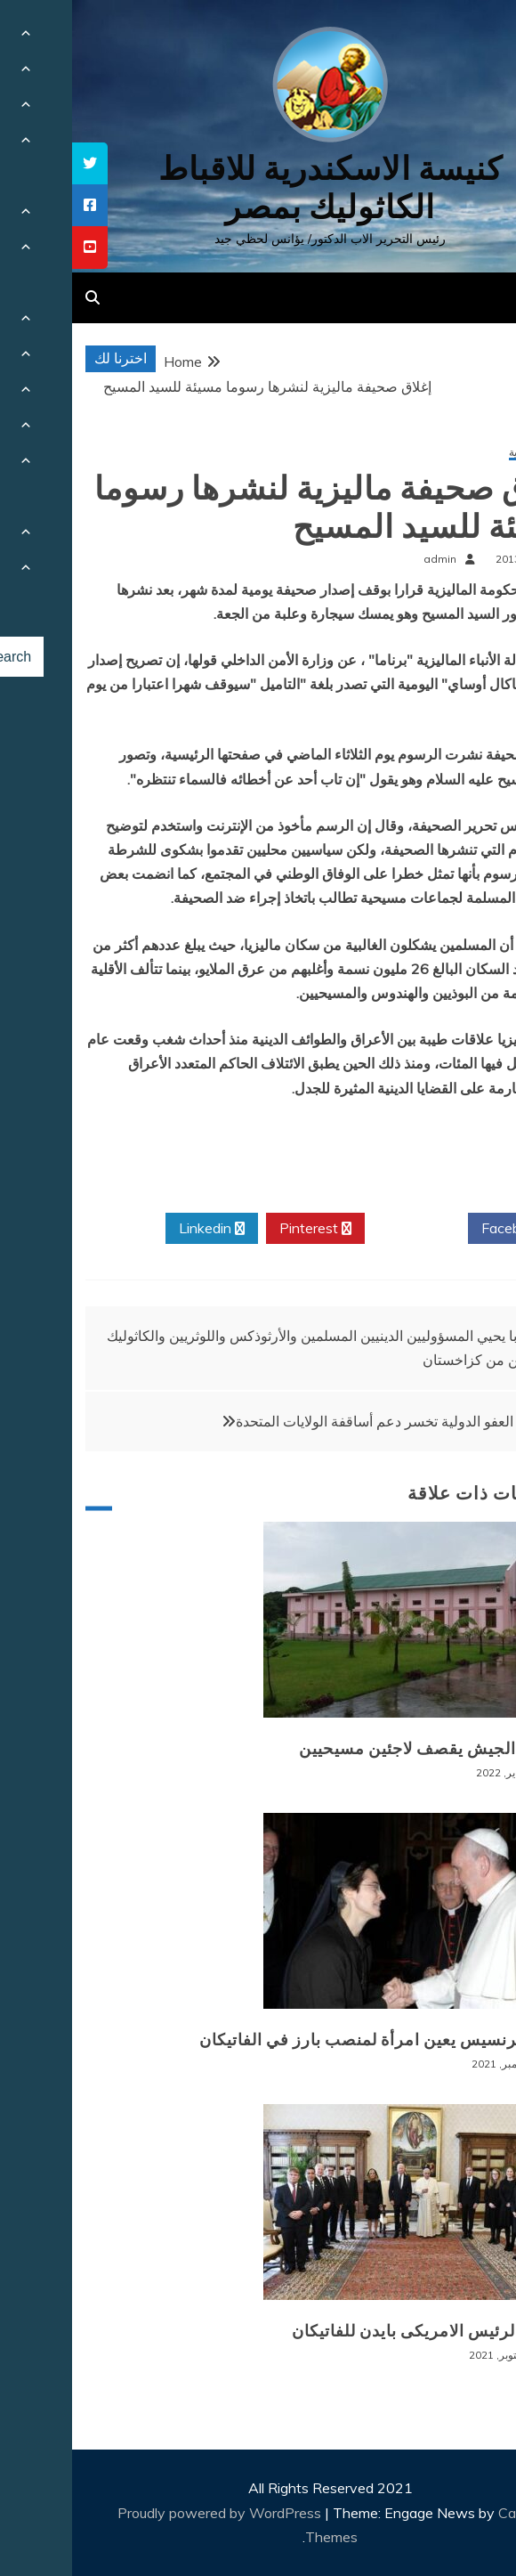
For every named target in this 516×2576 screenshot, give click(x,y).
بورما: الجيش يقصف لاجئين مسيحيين (358, 1748)
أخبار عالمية (463, 453)
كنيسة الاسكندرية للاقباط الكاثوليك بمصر (258, 187)
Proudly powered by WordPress (149, 2513)
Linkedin (140, 1229)
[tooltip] (18, 163)
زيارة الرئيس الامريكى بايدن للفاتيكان (354, 2331)
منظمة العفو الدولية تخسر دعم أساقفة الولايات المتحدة (324, 1421)
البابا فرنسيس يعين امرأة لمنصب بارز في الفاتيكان (308, 2039)
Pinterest (243, 1229)
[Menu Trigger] (465, 37)
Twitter (344, 1229)
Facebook (447, 1229)
